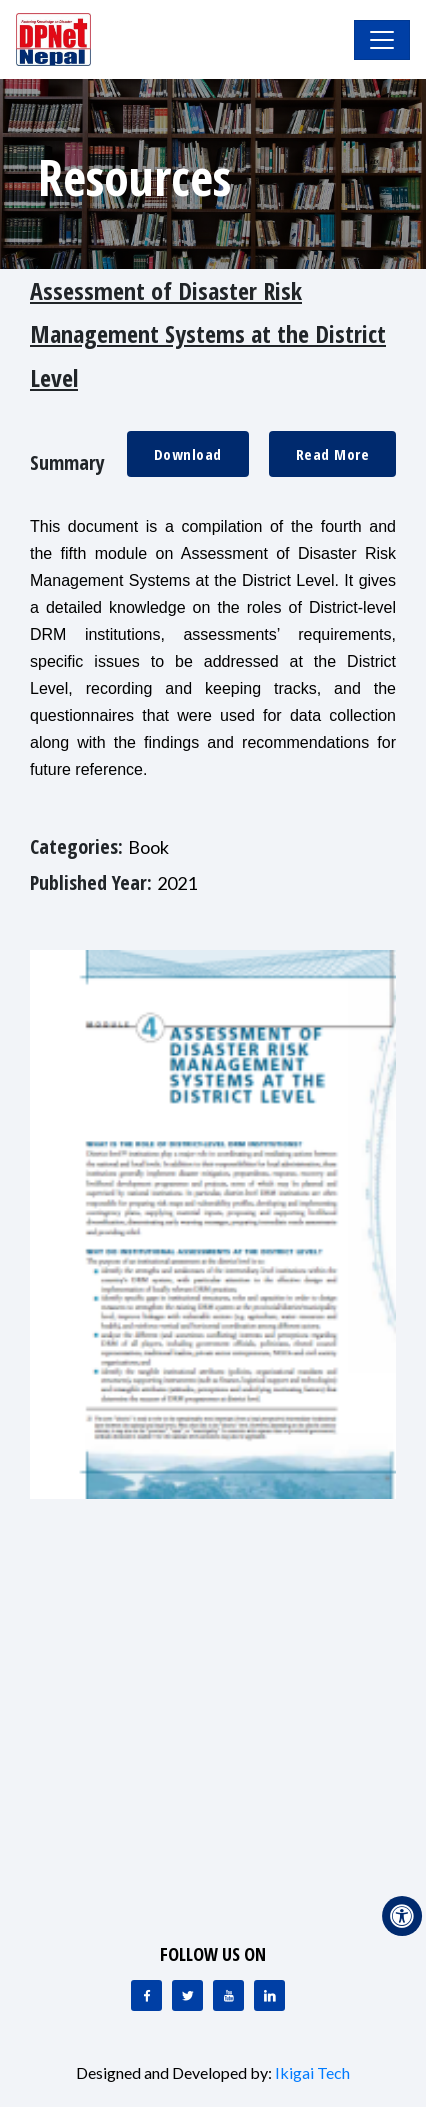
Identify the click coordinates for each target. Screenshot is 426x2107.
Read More (333, 454)
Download (188, 454)
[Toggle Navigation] (382, 40)
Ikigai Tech (312, 2072)
